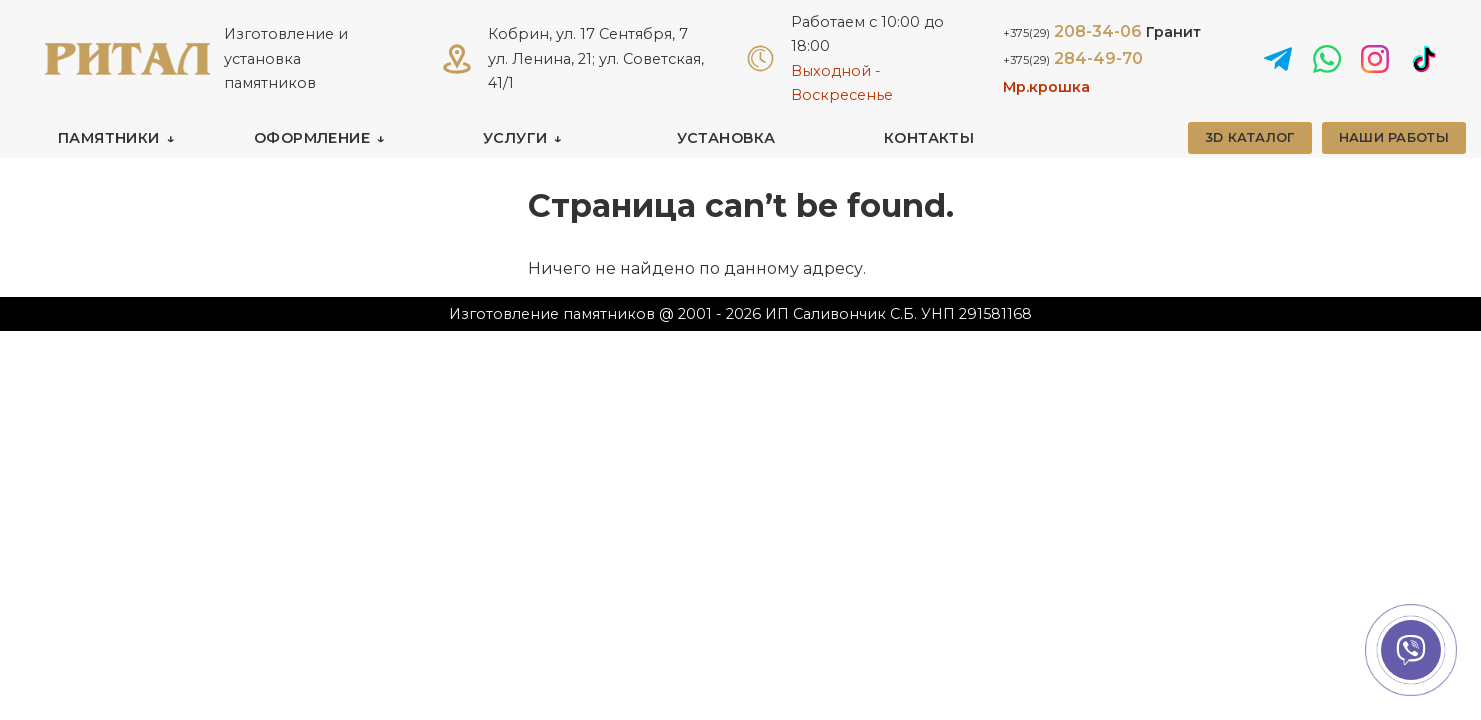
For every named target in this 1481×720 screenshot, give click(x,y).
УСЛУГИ (515, 138)
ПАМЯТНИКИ (109, 138)
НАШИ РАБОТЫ (1394, 137)
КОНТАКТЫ (929, 138)
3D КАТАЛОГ (1250, 137)
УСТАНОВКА (726, 138)
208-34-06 (1102, 31)
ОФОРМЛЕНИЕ (312, 138)
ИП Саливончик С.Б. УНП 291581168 (898, 314)
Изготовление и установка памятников (286, 58)
